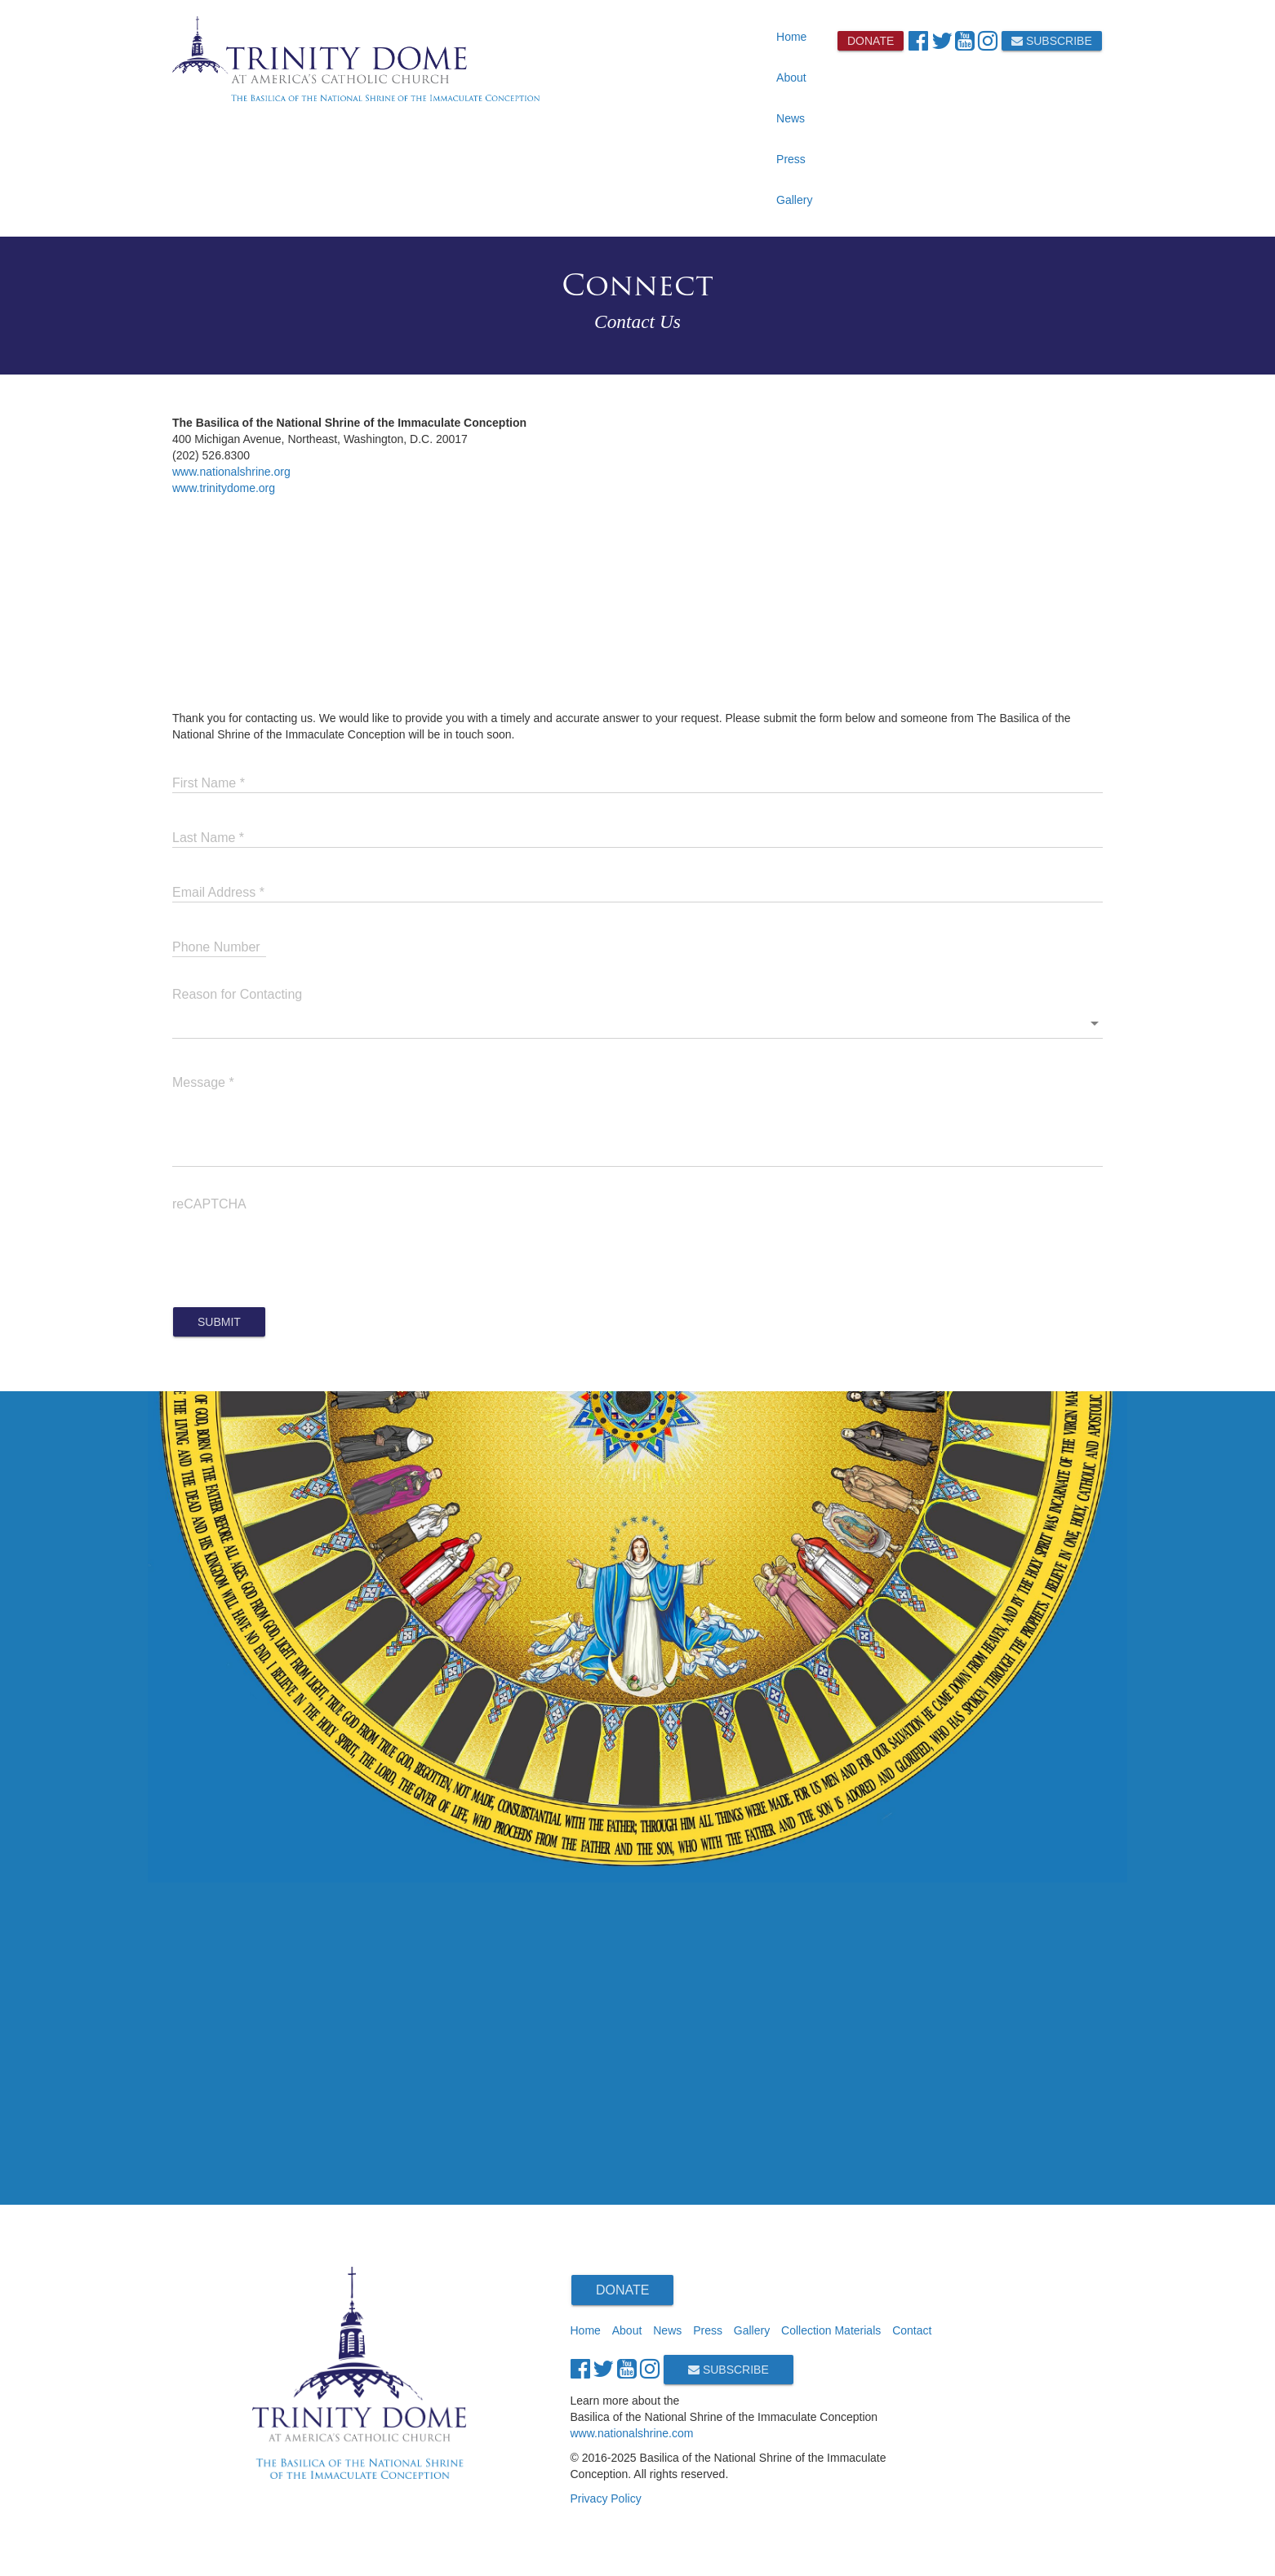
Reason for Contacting (237, 994)
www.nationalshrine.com (632, 2433)
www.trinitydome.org (223, 487)
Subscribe (1051, 40)
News (790, 118)
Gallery (794, 199)
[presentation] (296, 1249)
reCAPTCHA (209, 1204)
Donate (870, 40)
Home (791, 36)
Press (791, 159)
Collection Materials (831, 2330)
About (791, 77)
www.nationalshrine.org (231, 471)
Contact (911, 2330)
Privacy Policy (606, 2498)
